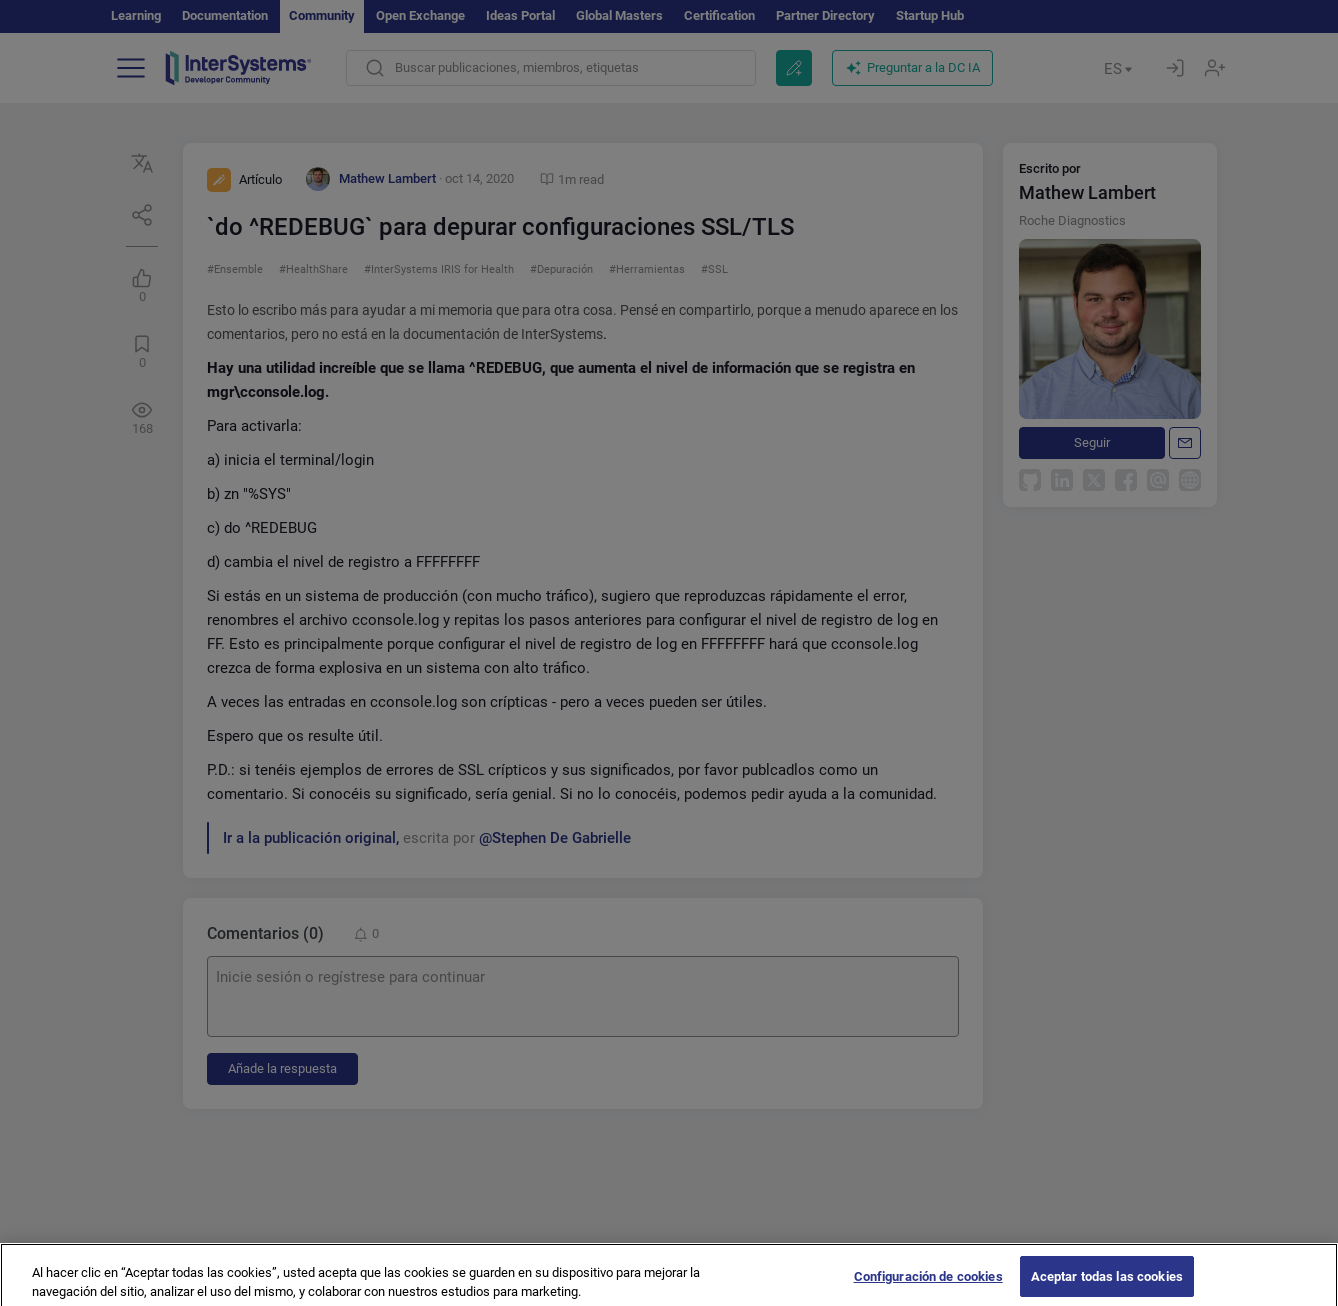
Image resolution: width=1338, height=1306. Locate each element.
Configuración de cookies (928, 1285)
